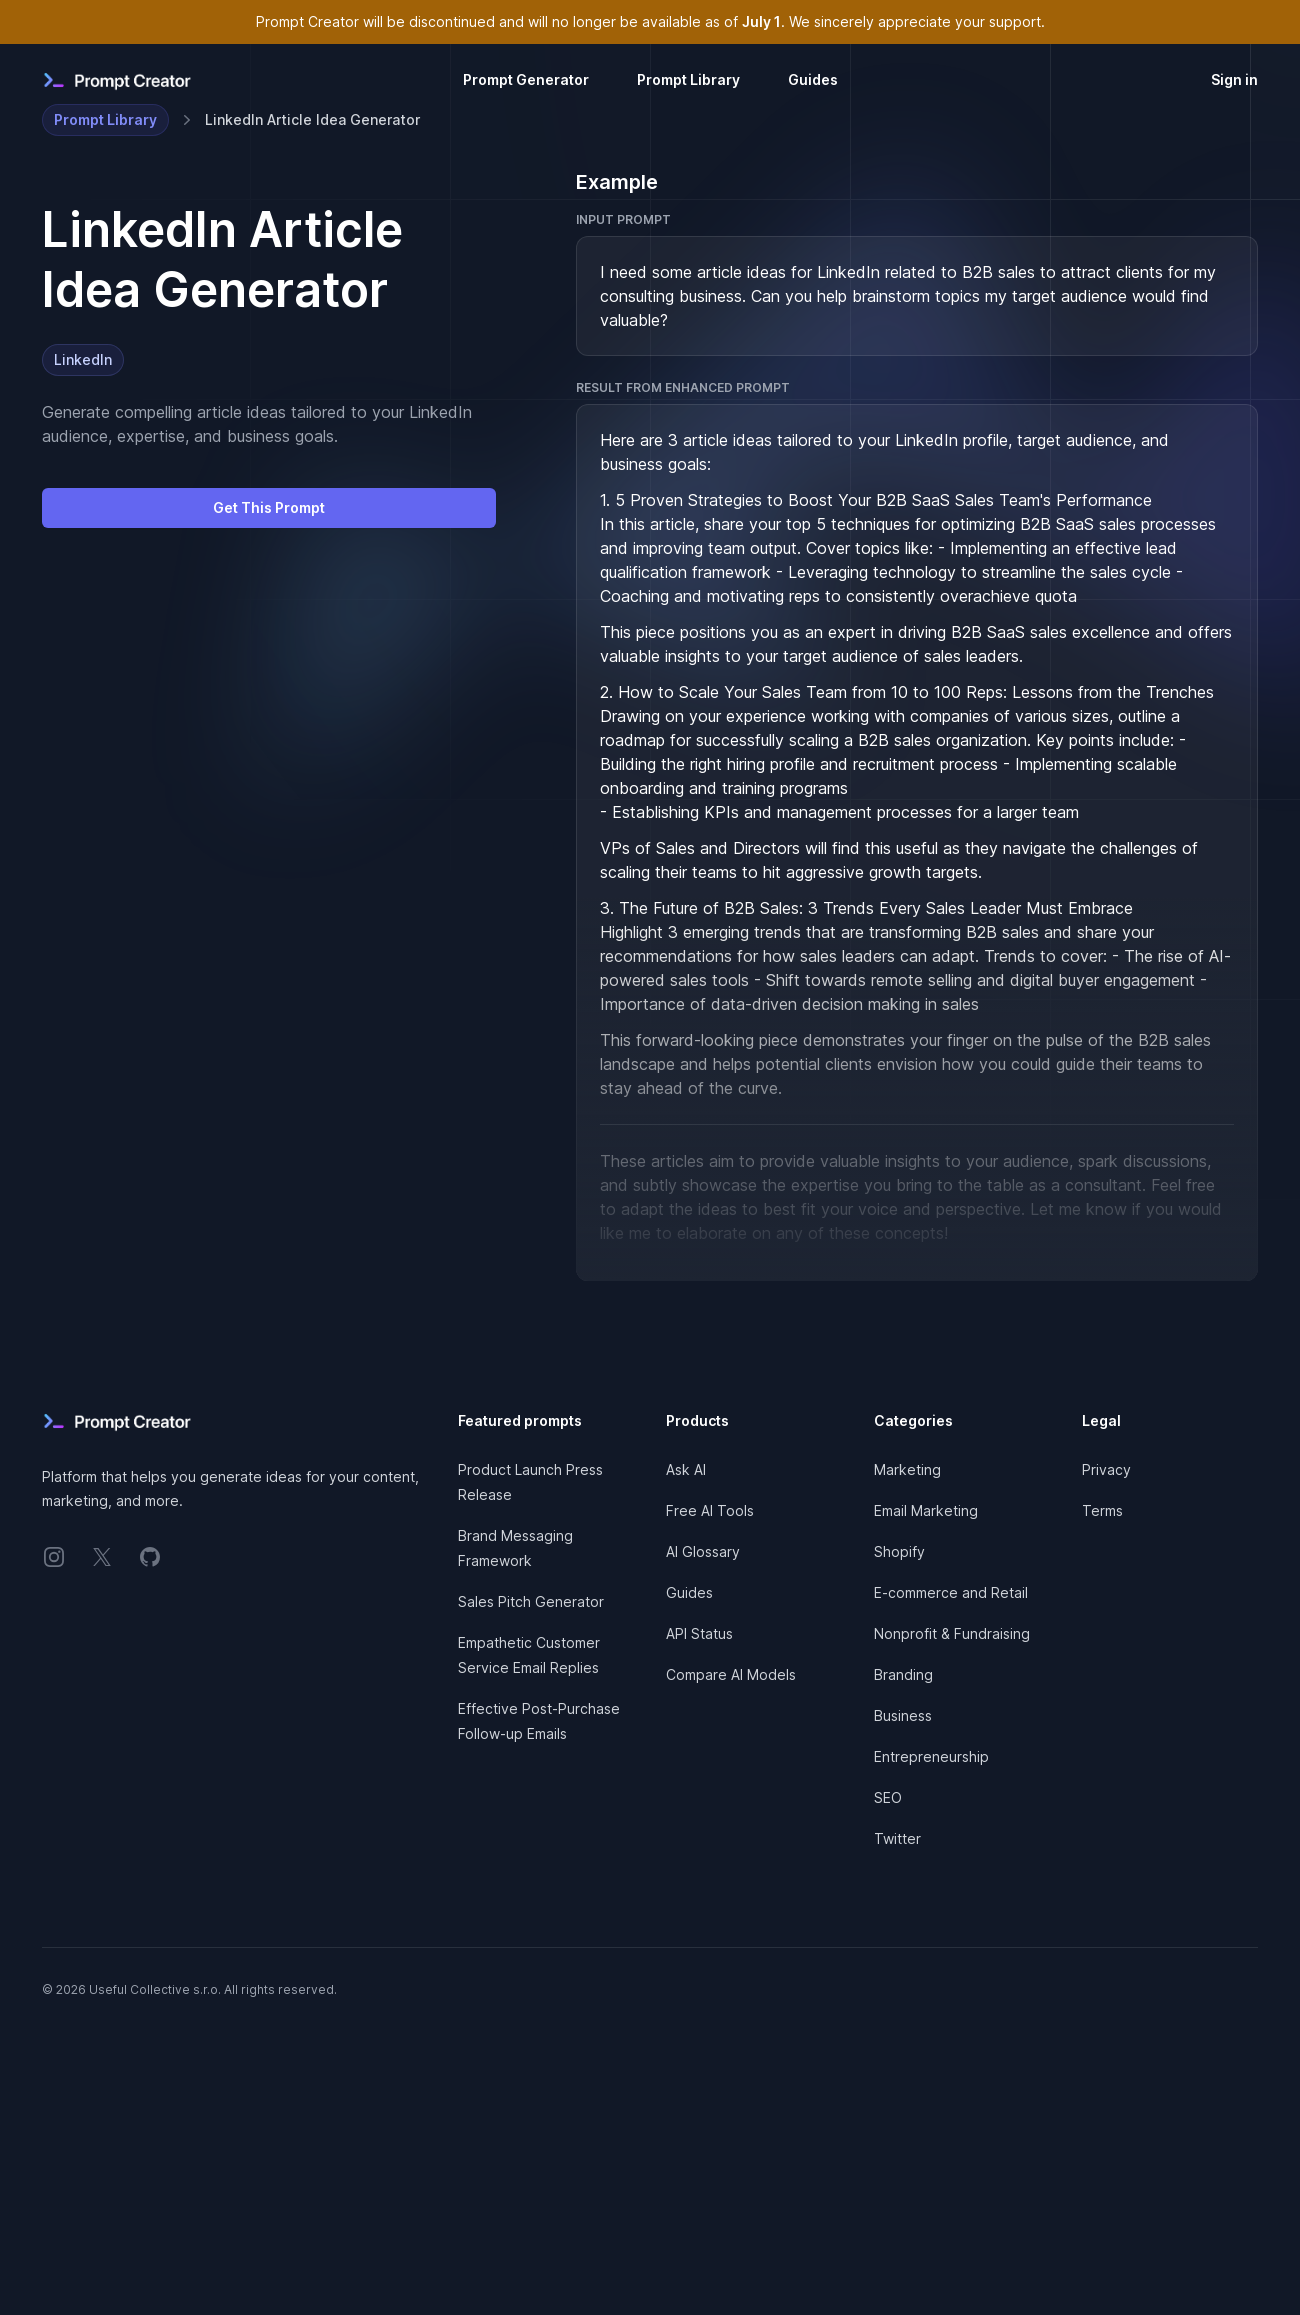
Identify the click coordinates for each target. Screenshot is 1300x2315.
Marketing (907, 1469)
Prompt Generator (526, 79)
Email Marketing (926, 1510)
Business (903, 1715)
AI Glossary (703, 1551)
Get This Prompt (269, 507)
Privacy (1106, 1469)
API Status (699, 1633)
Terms (1102, 1510)
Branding (903, 1674)
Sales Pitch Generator (531, 1601)
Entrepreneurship (931, 1756)
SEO (888, 1797)
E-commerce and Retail (951, 1592)
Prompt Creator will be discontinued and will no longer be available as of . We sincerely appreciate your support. (650, 21)
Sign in (1234, 79)
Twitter (897, 1838)
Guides (813, 79)
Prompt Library (688, 79)
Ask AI (686, 1469)
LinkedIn (83, 359)
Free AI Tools (710, 1510)
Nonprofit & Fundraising (952, 1633)
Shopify (899, 1551)
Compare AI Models (731, 1674)
